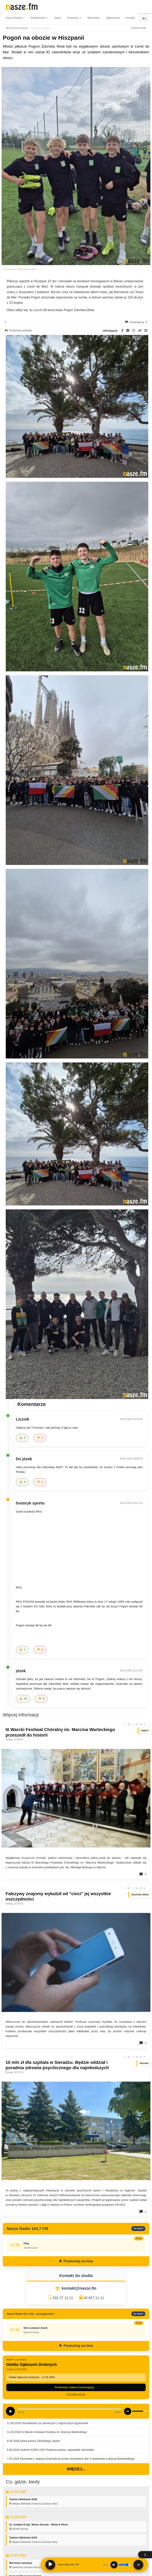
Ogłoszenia (113, 17)
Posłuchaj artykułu (18, 330)
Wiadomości (39, 17)
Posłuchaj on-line (76, 2261)
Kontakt (130, 17)
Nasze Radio (15, 17)
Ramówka (93, 17)
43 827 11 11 (94, 2298)
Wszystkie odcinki (76, 2394)
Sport (57, 17)
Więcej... (76, 2469)
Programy (74, 17)
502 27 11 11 (63, 2298)
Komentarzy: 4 (136, 322)
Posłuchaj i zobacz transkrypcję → (76, 2387)
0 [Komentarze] (142, 1874)
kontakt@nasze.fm (79, 2288)
